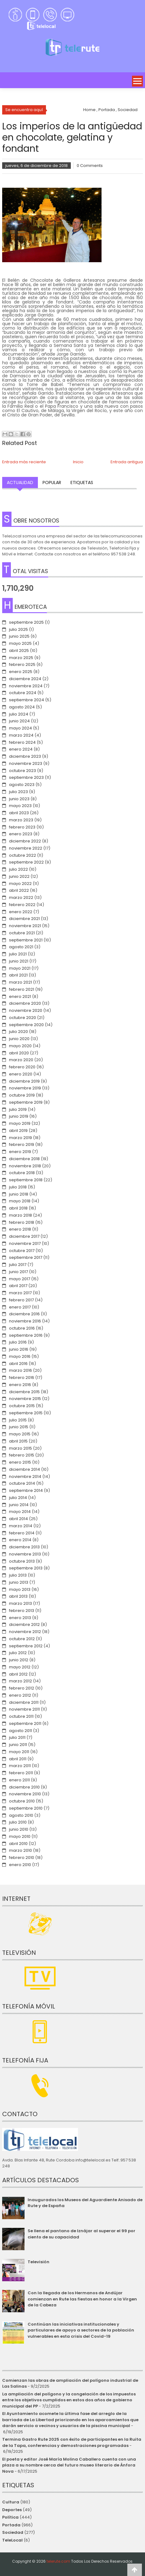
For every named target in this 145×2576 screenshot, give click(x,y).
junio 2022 (19, 876)
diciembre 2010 (24, 1787)
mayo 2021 (19, 968)
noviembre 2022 (25, 848)
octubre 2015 (22, 1406)
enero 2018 (20, 1229)
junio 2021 (18, 961)
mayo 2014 (20, 1512)
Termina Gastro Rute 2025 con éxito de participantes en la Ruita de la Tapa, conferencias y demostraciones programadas (71, 2442)
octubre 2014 (22, 1483)
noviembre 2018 (25, 1166)
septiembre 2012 (26, 1646)
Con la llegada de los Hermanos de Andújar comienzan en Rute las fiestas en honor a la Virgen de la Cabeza (82, 2299)
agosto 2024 (22, 707)
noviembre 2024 (26, 686)
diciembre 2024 (25, 679)
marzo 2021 (20, 982)
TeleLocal (12, 2540)
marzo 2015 (20, 1448)
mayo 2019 (19, 1123)
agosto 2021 (21, 947)
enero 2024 (21, 749)
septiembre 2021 (26, 940)
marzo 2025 (21, 658)
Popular (52, 482)
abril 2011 (17, 1759)
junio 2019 (18, 1116)
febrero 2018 (21, 1222)
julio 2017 (17, 1265)
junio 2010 (18, 1829)
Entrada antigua (127, 462)
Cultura (10, 2502)
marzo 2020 (21, 1060)
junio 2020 (19, 1039)
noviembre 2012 (25, 1632)
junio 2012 (18, 1660)
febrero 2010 (21, 1857)
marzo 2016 (20, 1370)
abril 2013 (18, 1596)
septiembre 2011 (25, 1723)
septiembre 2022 (26, 862)
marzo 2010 (20, 1850)
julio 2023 (18, 792)
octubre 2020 (22, 1018)
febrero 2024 (22, 742)
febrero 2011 (21, 1773)
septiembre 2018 (26, 1180)
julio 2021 (18, 954)
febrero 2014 (21, 1533)
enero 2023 (20, 834)
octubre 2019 (22, 1095)
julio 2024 (18, 714)
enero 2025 (20, 672)
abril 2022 (19, 890)
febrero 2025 (22, 664)
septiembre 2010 (26, 1808)
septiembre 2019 (26, 1102)
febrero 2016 (21, 1377)
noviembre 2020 (25, 1010)
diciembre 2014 (24, 1469)
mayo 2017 (19, 1279)
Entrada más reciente (24, 462)
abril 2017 (18, 1286)
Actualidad (20, 482)
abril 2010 (18, 1844)
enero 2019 (20, 1152)
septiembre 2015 (26, 1413)
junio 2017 (18, 1272)
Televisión (38, 2262)
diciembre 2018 (24, 1159)
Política (10, 2517)
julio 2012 (18, 1653)
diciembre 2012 (24, 1624)
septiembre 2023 (26, 777)
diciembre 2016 (24, 1314)
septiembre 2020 (26, 1025)
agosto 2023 (21, 785)
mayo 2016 (19, 1356)
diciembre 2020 (25, 1003)
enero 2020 (20, 1074)
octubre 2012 (22, 1639)
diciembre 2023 (25, 756)
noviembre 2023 (25, 763)
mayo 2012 (19, 1667)
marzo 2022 (21, 897)
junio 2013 (18, 1582)
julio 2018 (18, 1187)
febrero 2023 (22, 827)
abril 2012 (18, 1674)
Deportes (12, 2510)
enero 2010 (20, 1865)
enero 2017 (20, 1307)
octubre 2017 (21, 1251)
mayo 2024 (20, 728)
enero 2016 (20, 1385)
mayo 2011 (19, 1752)
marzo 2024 (21, 735)
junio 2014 (19, 1505)
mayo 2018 (19, 1201)
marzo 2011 (20, 1766)
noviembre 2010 (25, 1794)
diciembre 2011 (24, 1702)
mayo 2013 (19, 1589)
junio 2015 (18, 1427)
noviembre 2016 (25, 1321)
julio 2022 (18, 869)
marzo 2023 (21, 820)
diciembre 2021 (24, 919)
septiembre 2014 (26, 1490)
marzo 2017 (20, 1293)
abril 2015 (18, 1441)
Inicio (78, 462)
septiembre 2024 (26, 700)
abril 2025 (19, 650)
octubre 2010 (22, 1801)
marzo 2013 (20, 1603)
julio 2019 (18, 1109)
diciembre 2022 (25, 841)
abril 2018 (18, 1208)
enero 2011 (19, 1780)
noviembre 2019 (25, 1088)
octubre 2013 (22, 1561)
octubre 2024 (22, 693)
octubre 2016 (22, 1328)
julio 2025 (18, 629)
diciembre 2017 (24, 1236)
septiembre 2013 (26, 1568)
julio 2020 (18, 1031)
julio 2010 (18, 1822)
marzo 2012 (20, 1681)
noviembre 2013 (25, 1554)
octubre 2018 (22, 1173)
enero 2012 (20, 1695)
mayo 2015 (19, 1434)
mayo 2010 (19, 1836)
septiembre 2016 (26, 1335)
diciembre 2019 (24, 1081)
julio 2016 (18, 1342)
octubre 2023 (22, 771)
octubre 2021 (22, 933)
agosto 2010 (21, 1815)
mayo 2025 (20, 643)
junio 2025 (19, 636)
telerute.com (58, 2561)
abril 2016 (18, 1364)
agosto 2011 (20, 1731)
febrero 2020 (22, 1067)
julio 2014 (18, 1498)
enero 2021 (20, 996)
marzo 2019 (20, 1138)
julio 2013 (18, 1575)
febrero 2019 (21, 1144)
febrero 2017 (21, 1300)
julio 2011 (17, 1737)
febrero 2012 (21, 1688)
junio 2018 (18, 1194)
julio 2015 (18, 1420)
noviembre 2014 (25, 1476)
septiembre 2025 (26, 622)
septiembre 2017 (25, 1257)
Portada (11, 2525)
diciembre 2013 (24, 1547)
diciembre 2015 (24, 1392)
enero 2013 (20, 1618)
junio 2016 (18, 1349)
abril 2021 (18, 975)
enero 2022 (20, 912)
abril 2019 (18, 1130)
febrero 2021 (21, 989)
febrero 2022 (22, 905)
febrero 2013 (21, 1610)
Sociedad (12, 2532)
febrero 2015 (21, 1455)
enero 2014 (20, 1540)
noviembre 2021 (25, 926)
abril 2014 (18, 1519)
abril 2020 (19, 1053)
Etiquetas (81, 482)
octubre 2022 (22, 855)
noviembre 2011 (24, 1709)
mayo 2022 (20, 883)
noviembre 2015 (25, 1399)
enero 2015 (20, 1462)
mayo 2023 (20, 806)
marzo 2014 (20, 1526)
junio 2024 (19, 721)
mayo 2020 (20, 1046)
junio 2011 (18, 1745)
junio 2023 (19, 799)
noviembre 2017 (25, 1243)
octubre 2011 (21, 1716)
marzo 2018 (20, 1215)
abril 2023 (19, 813)
